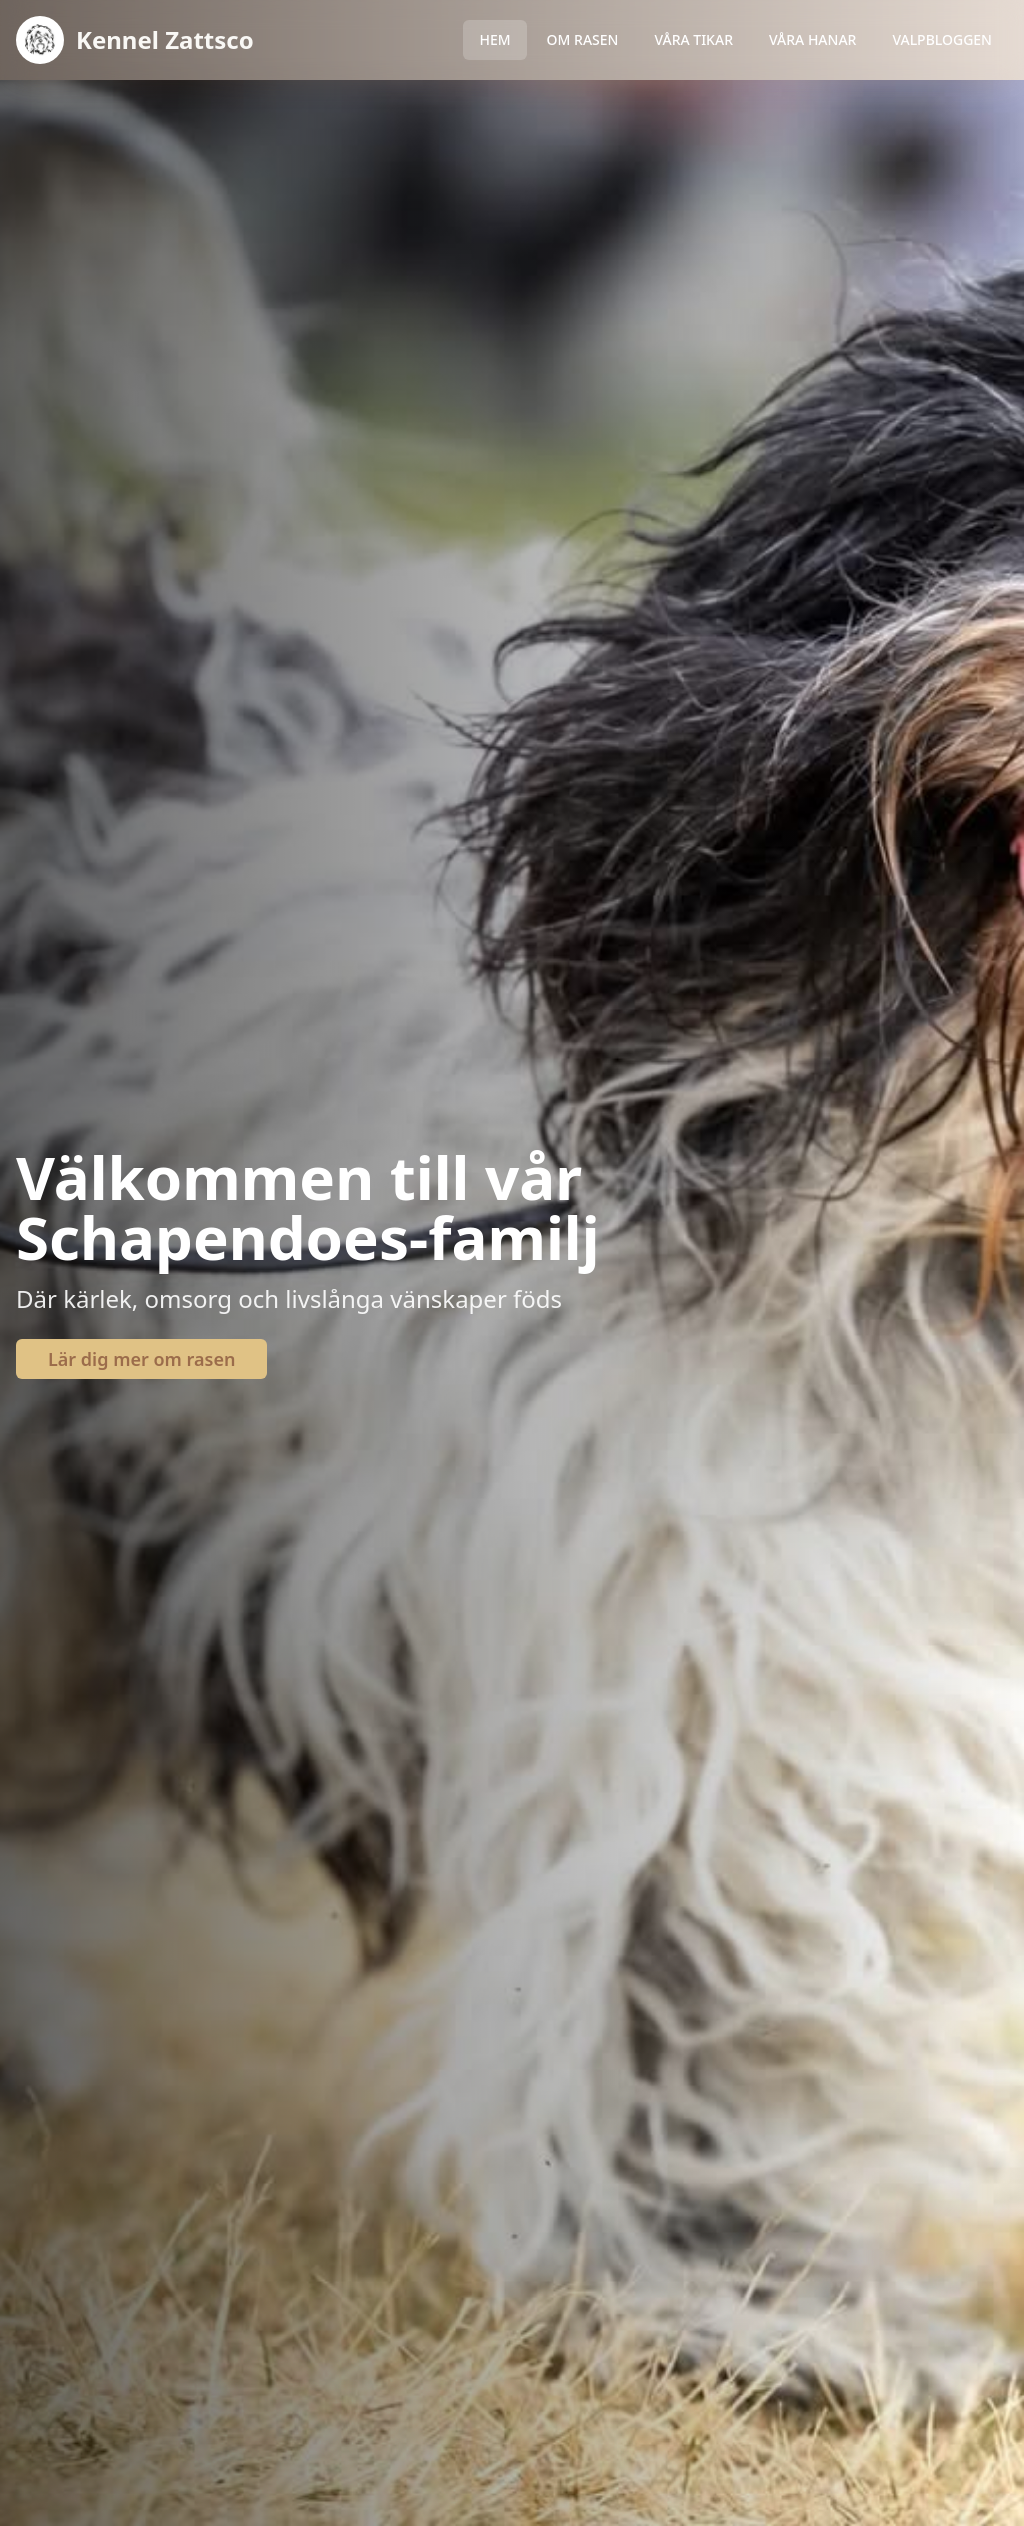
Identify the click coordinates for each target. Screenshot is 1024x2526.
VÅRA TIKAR (693, 39)
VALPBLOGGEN (942, 39)
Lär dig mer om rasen (141, 1359)
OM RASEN (583, 39)
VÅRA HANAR (812, 39)
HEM (494, 39)
